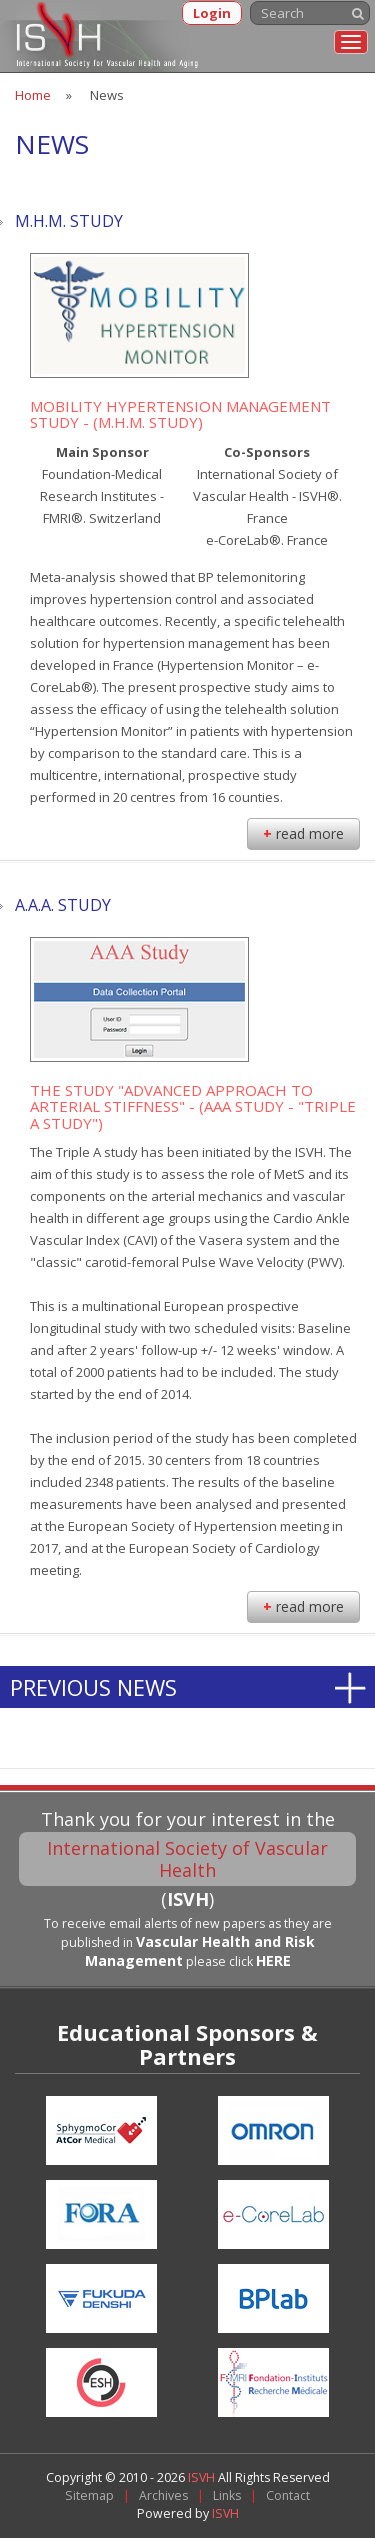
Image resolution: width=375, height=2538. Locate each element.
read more (303, 833)
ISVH (203, 2477)
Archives (163, 2495)
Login (212, 13)
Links (227, 2495)
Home (33, 95)
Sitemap (89, 2495)
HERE (273, 1960)
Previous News (93, 1687)
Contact (288, 2495)
